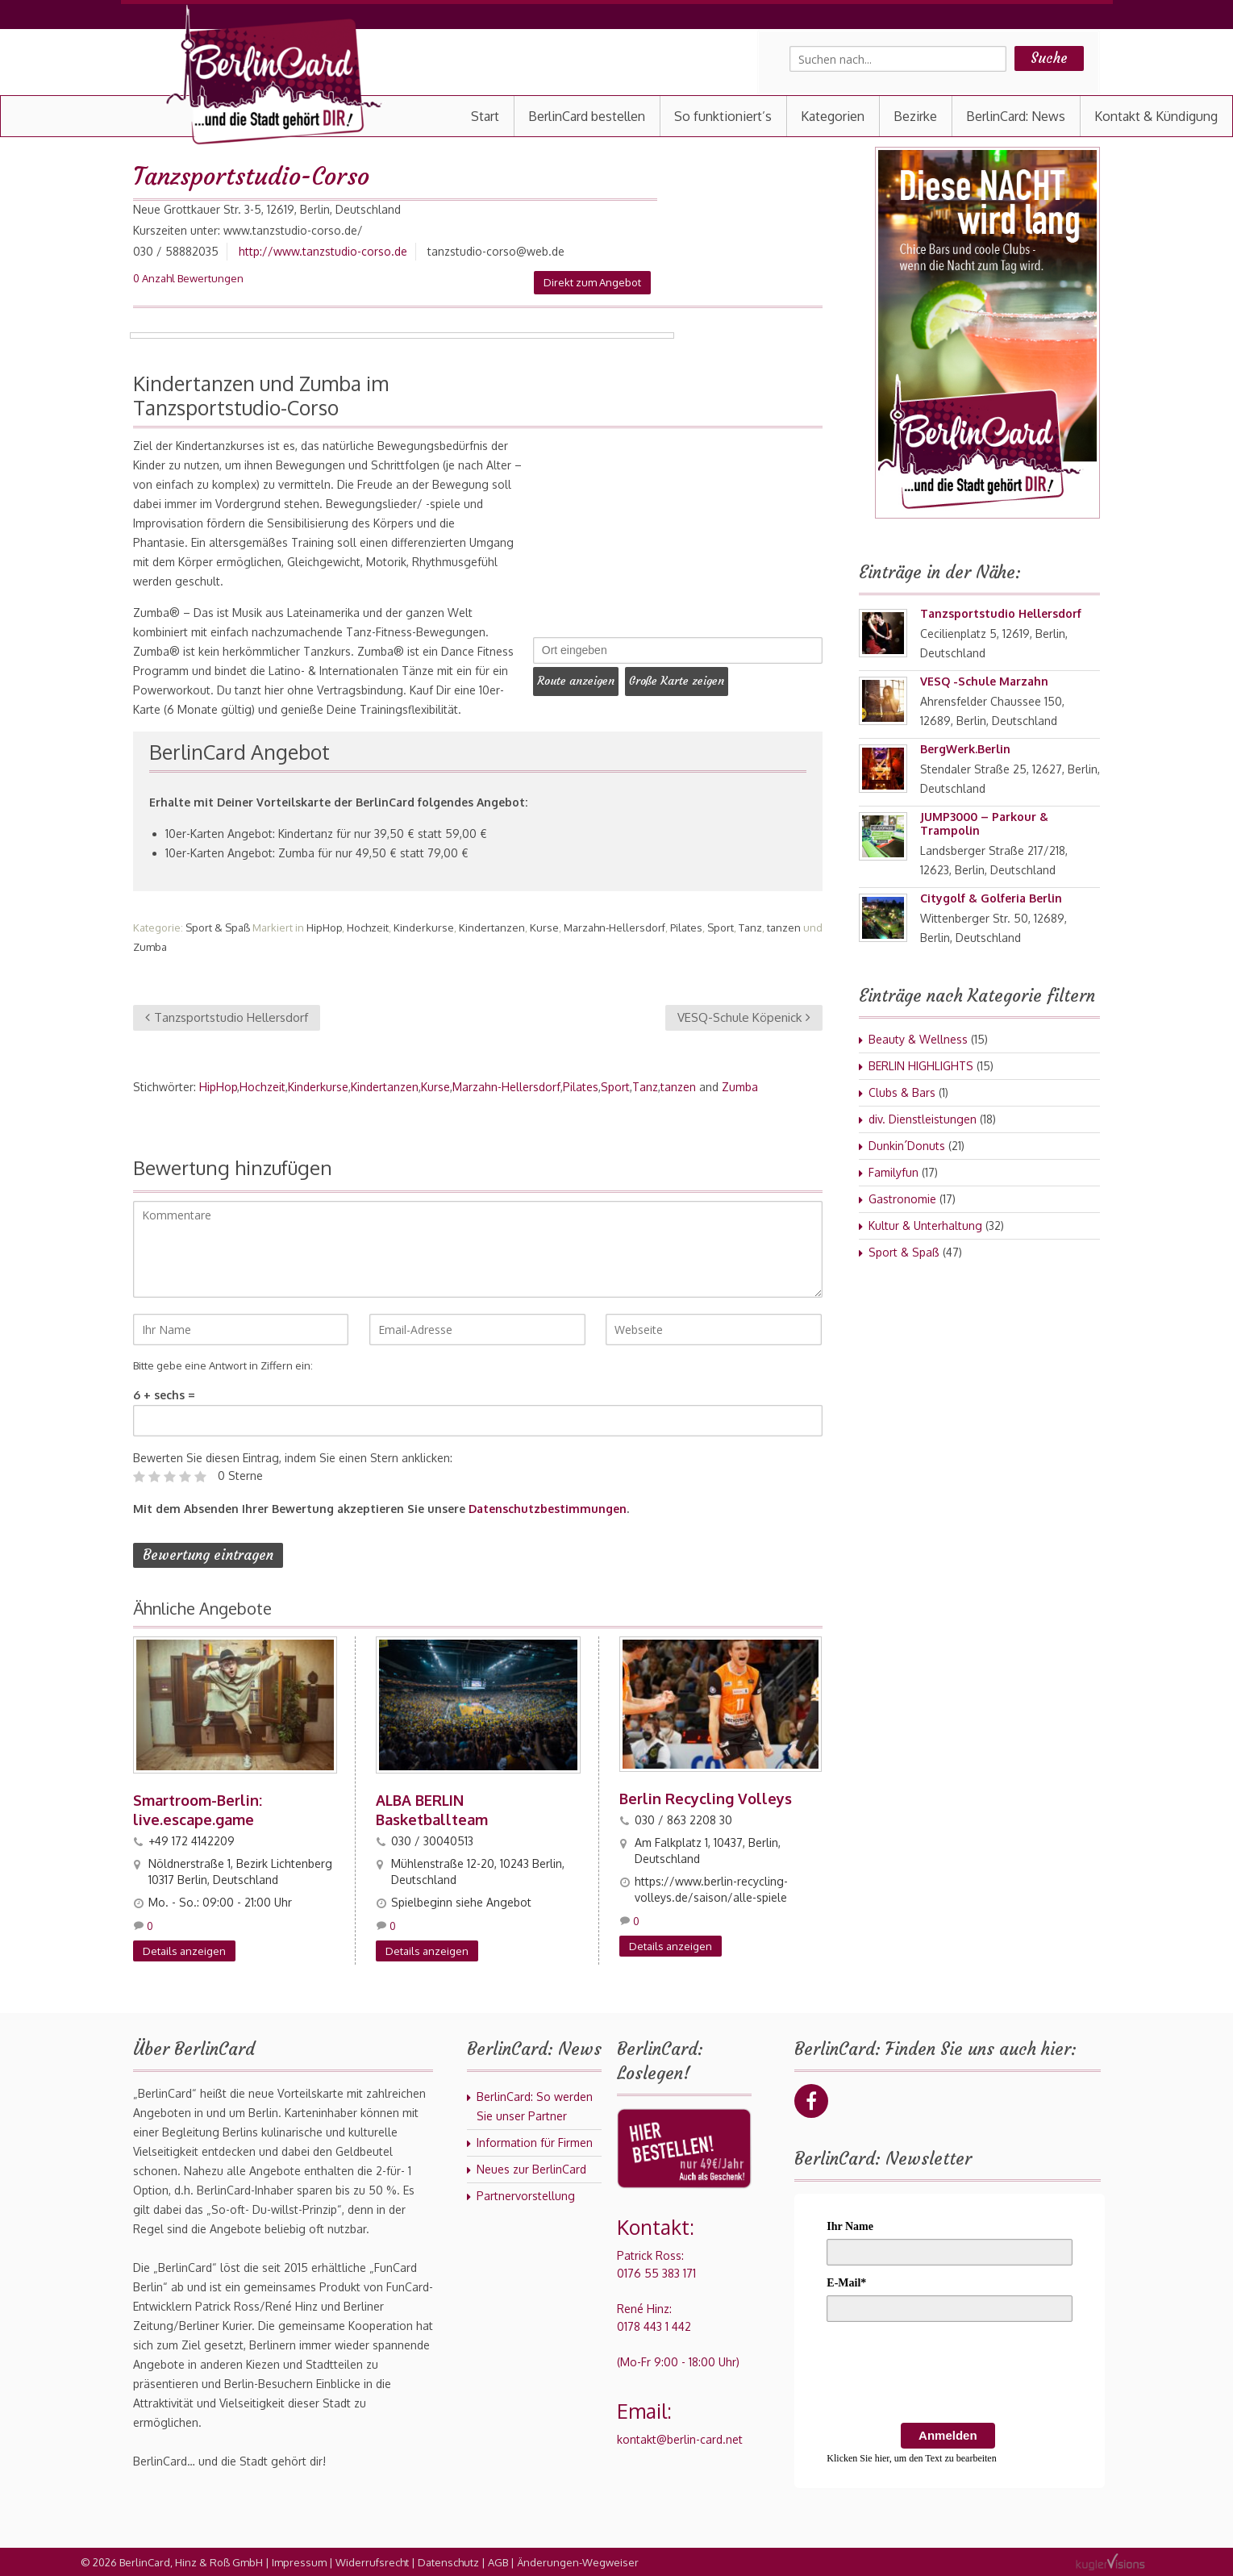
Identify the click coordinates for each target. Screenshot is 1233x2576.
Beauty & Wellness (918, 1039)
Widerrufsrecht (372, 2561)
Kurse (544, 927)
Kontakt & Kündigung (1156, 116)
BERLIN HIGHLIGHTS (921, 1066)
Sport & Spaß (217, 927)
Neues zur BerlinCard (531, 2168)
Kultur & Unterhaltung (925, 1225)
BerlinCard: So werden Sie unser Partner (535, 2105)
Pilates (686, 927)
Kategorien (832, 116)
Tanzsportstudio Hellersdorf (226, 1017)
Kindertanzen (492, 927)
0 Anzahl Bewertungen (188, 278)
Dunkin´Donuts (907, 1146)
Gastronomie (902, 1199)
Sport (720, 927)
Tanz (750, 927)
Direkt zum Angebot (592, 282)
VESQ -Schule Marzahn (984, 681)
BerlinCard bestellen (586, 116)
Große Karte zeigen (688, 679)
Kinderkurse (424, 927)
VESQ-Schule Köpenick (743, 1017)
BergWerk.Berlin (965, 749)
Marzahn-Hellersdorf (614, 927)
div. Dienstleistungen (923, 1119)
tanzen (784, 927)
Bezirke (915, 116)
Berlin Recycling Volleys (705, 1798)
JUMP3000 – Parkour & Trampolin (984, 823)
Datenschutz (448, 2561)
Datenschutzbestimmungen (548, 1508)
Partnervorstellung (526, 2195)
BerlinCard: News (1015, 116)
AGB (498, 2561)
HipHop (324, 927)
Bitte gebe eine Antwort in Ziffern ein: (223, 1365)
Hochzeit (368, 927)
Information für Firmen (535, 2142)
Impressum (299, 2561)
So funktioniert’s (723, 116)
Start (485, 116)
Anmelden (948, 2434)
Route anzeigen (580, 679)
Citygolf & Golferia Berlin (991, 898)
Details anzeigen (184, 1950)
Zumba (150, 946)
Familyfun (894, 1172)
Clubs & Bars (902, 1092)
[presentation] (949, 2374)
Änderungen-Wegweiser (578, 2561)
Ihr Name (850, 2226)
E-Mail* (846, 2282)
